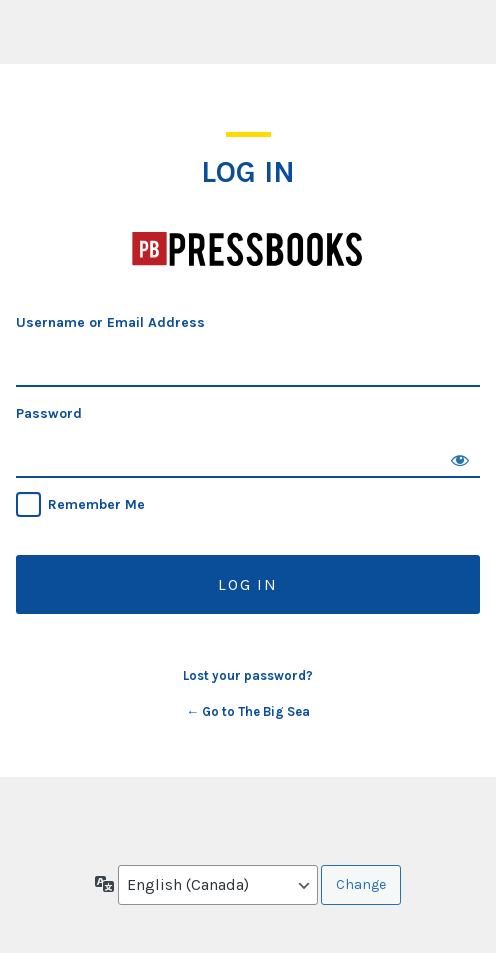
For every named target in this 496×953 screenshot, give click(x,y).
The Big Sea (248, 249)
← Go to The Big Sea (248, 711)
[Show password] (460, 458)
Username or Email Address (110, 322)
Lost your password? (248, 675)
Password (49, 413)
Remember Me (96, 504)
